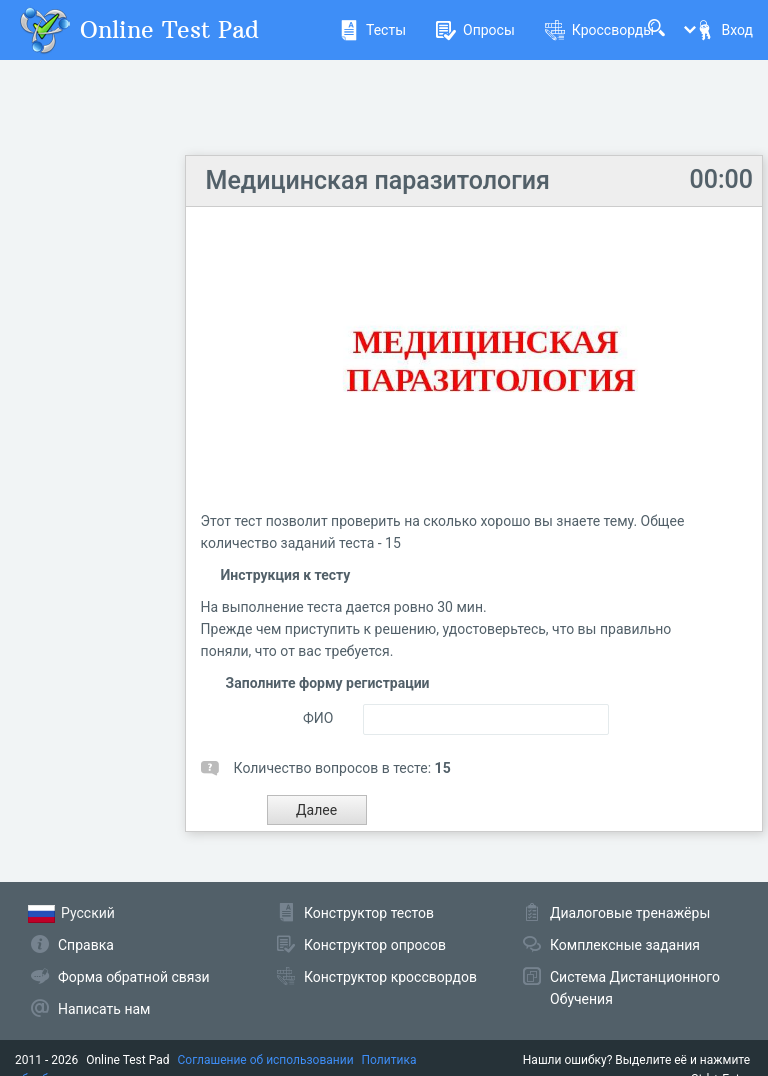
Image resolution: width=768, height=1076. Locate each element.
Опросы (475, 30)
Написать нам (104, 1009)
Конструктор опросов (375, 945)
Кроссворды (599, 30)
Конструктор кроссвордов (390, 977)
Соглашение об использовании (266, 1060)
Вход (724, 30)
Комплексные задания (625, 945)
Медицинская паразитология (378, 180)
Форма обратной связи (134, 977)
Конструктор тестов (369, 913)
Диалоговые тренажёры (630, 913)
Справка (86, 945)
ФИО (318, 718)
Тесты (372, 30)
